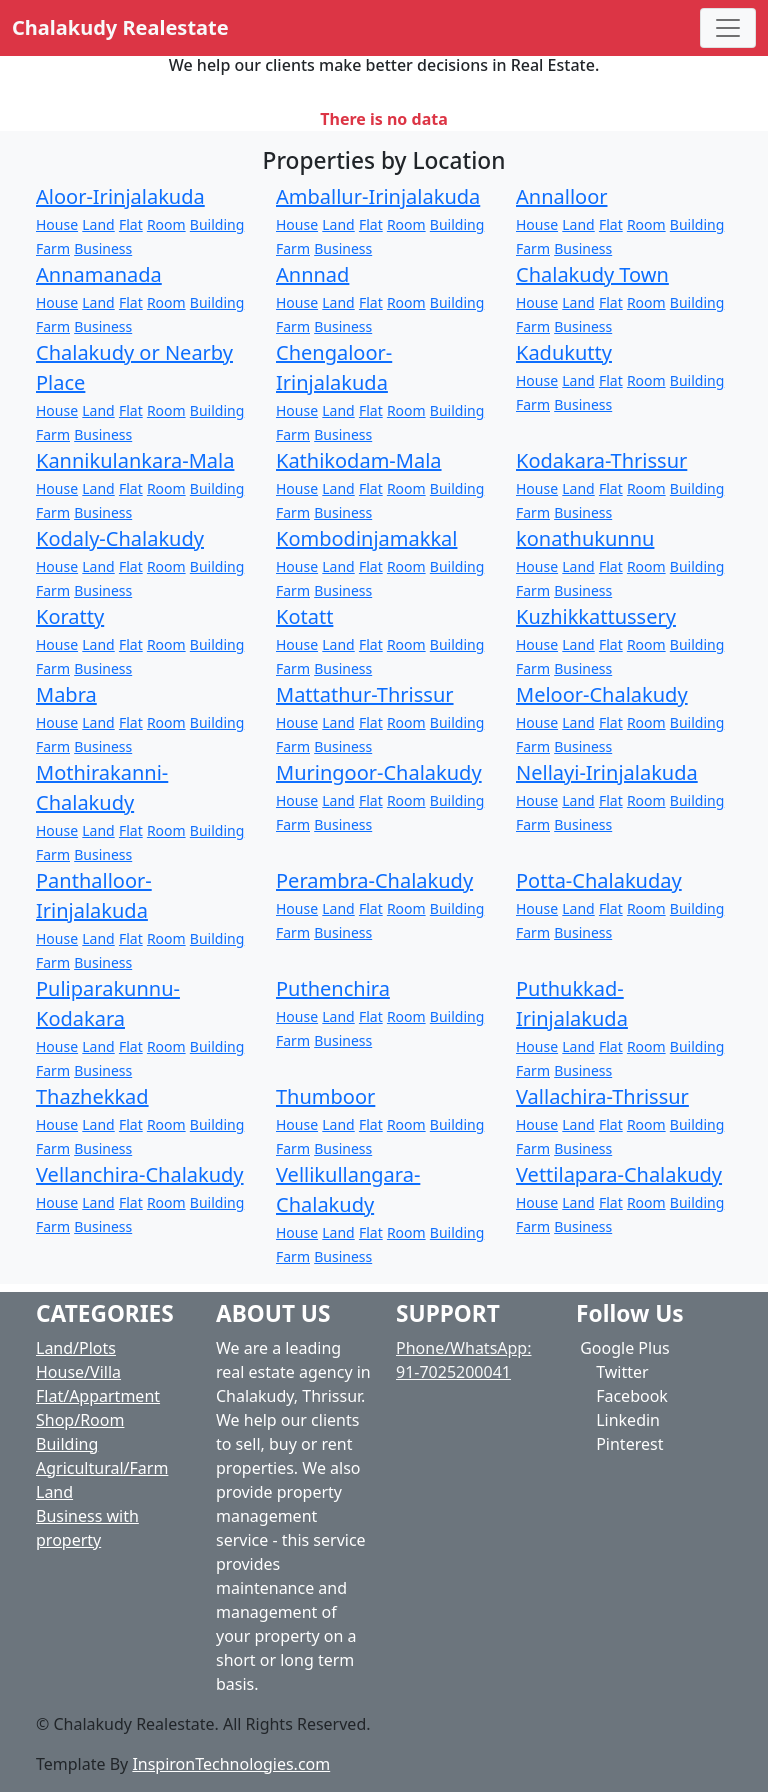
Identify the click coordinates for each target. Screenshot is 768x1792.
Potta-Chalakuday (599, 880)
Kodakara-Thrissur (601, 460)
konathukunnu (585, 538)
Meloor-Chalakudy (602, 694)
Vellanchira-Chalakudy (140, 1174)
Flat (131, 224)
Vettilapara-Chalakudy (619, 1174)
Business (103, 248)
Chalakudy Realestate (120, 27)
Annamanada (99, 274)
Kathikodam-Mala (359, 460)
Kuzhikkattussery (596, 616)
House (57, 224)
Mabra (66, 694)
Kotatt (304, 616)
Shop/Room (80, 1420)
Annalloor (562, 196)
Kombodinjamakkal (366, 538)
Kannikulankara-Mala (135, 460)
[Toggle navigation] (728, 28)
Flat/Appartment (98, 1396)
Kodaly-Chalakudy (120, 538)
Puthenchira (333, 988)
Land (98, 224)
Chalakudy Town (592, 274)
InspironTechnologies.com (231, 1764)
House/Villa (78, 1372)
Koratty (70, 616)
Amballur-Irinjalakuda (378, 196)
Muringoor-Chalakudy (379, 772)
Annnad (312, 274)
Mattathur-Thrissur (365, 694)
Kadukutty (564, 352)
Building (217, 224)
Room (166, 224)
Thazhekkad (92, 1096)
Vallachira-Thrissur (602, 1096)
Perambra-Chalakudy (374, 880)
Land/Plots (76, 1348)
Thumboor (325, 1096)
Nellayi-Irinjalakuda (607, 772)
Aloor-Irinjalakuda (120, 196)
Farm (53, 248)
